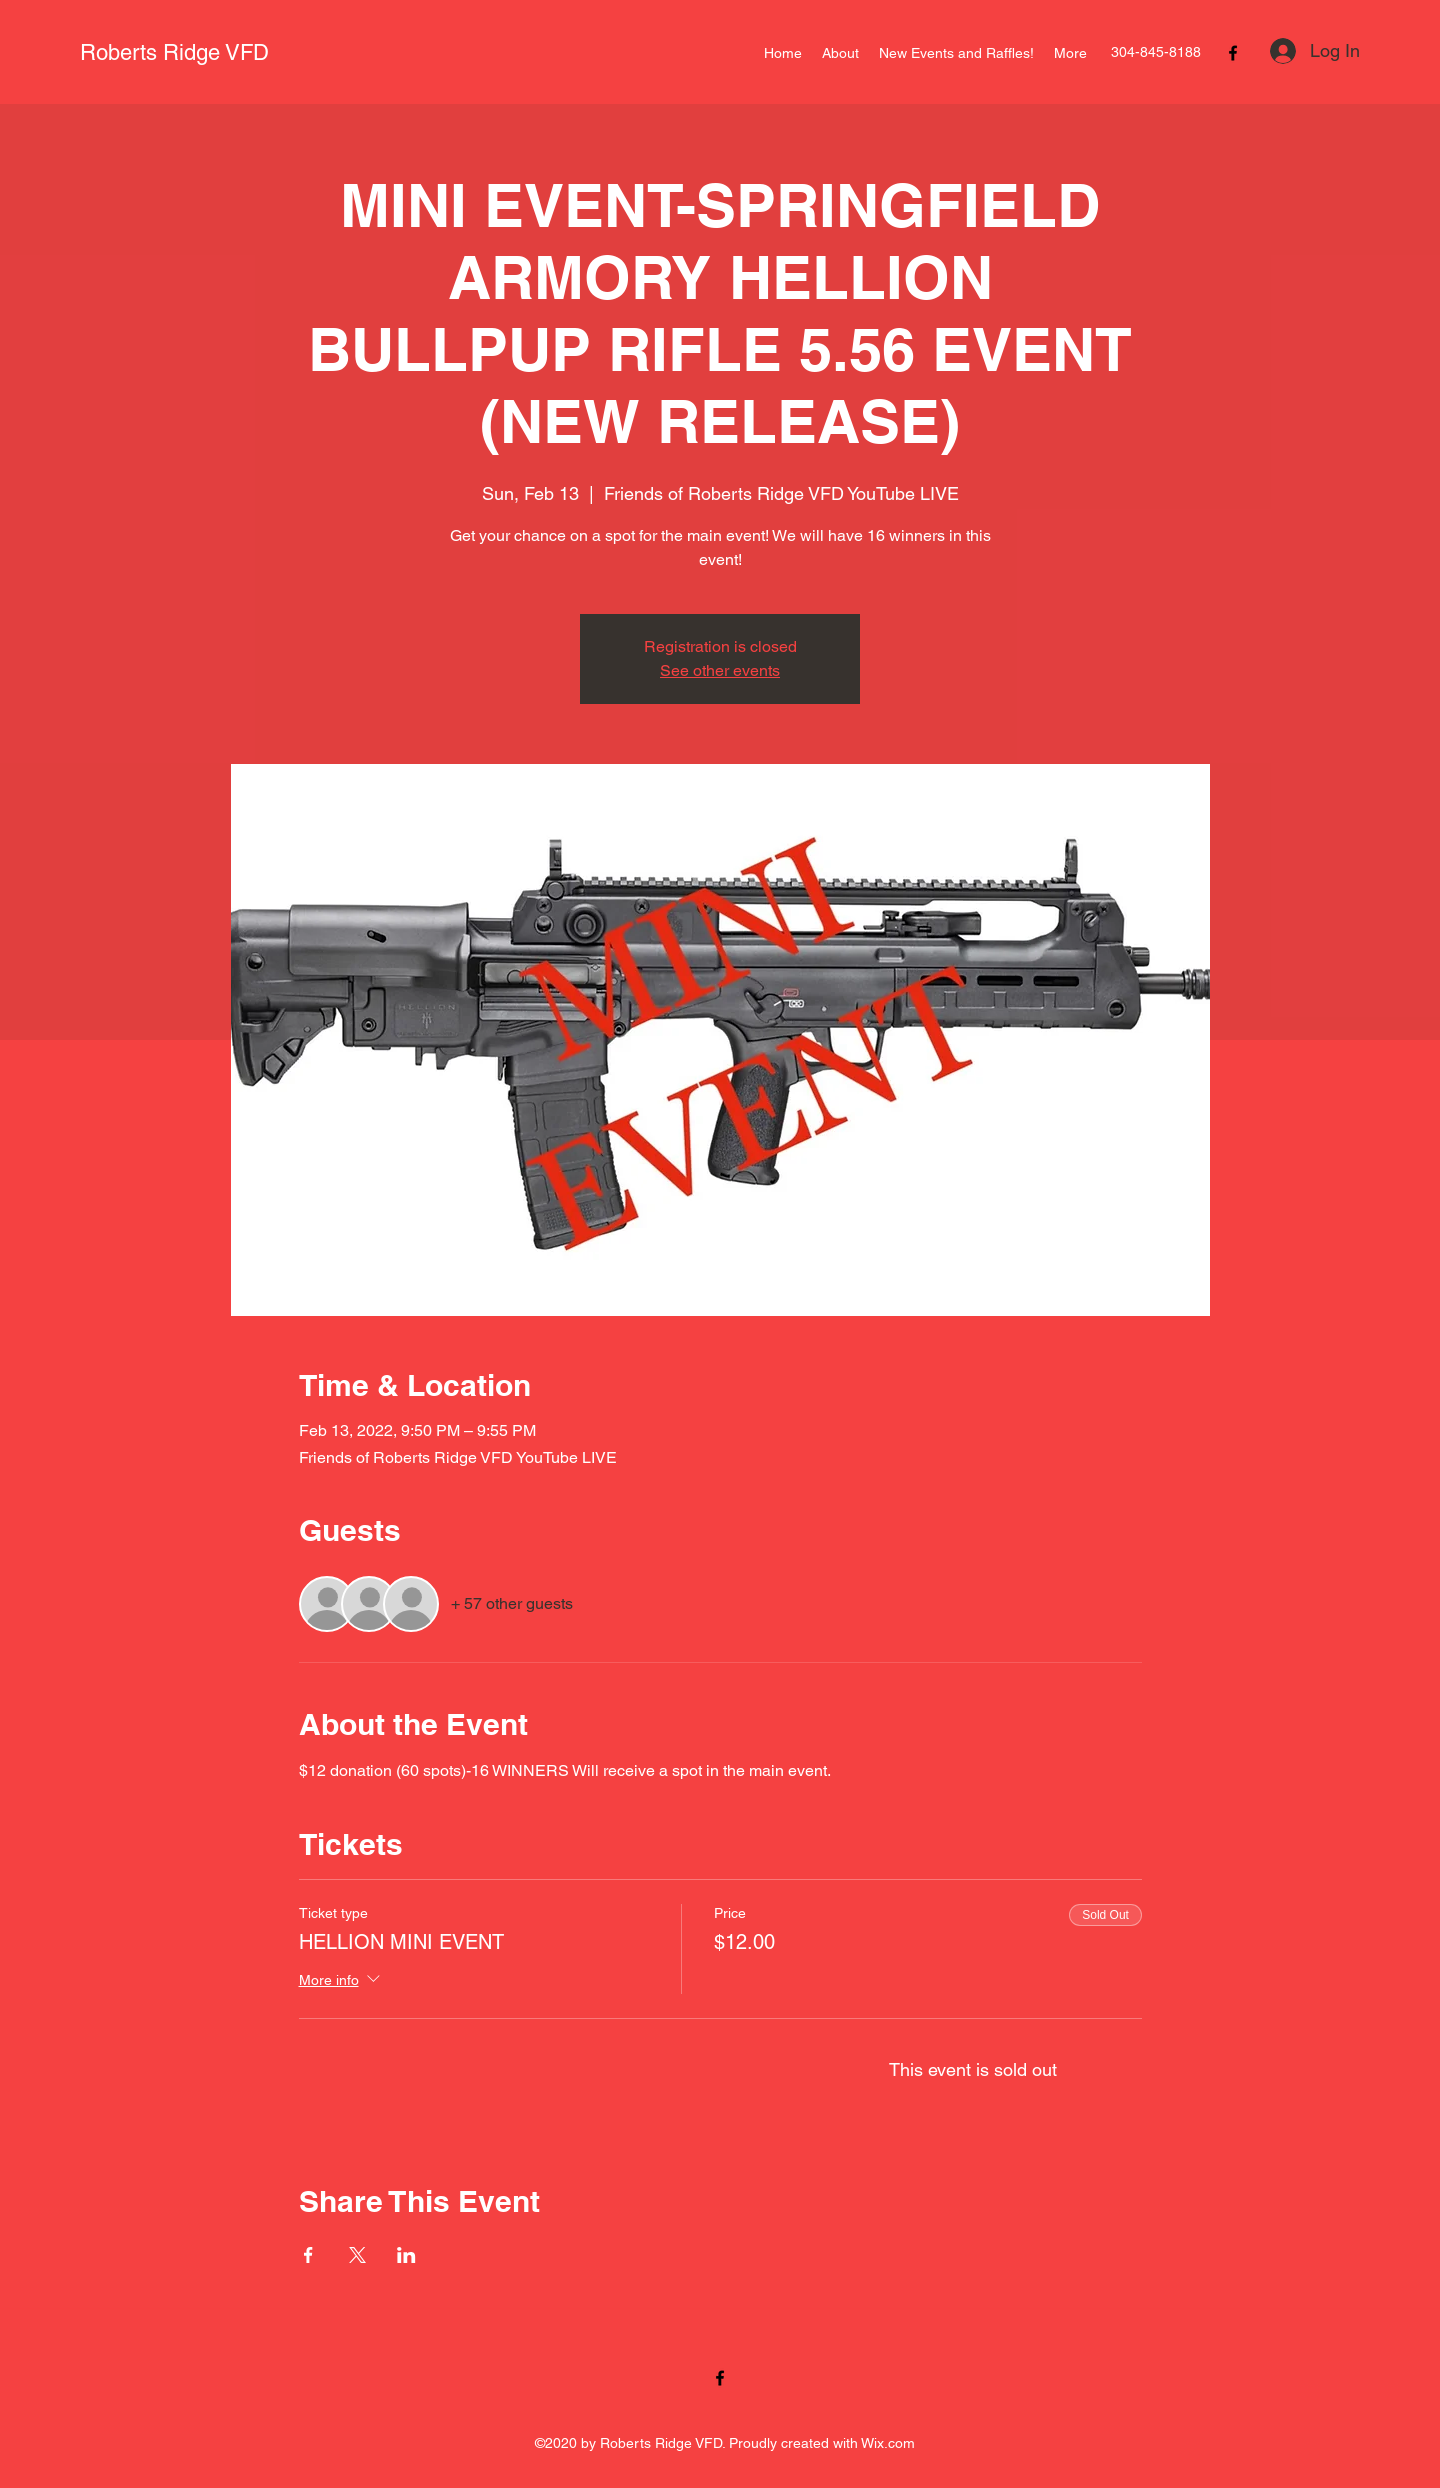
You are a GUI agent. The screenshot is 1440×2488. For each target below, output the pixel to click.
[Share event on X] (357, 2255)
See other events (720, 670)
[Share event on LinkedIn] (406, 2255)
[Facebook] (1233, 53)
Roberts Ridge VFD (174, 52)
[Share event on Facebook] (308, 2255)
